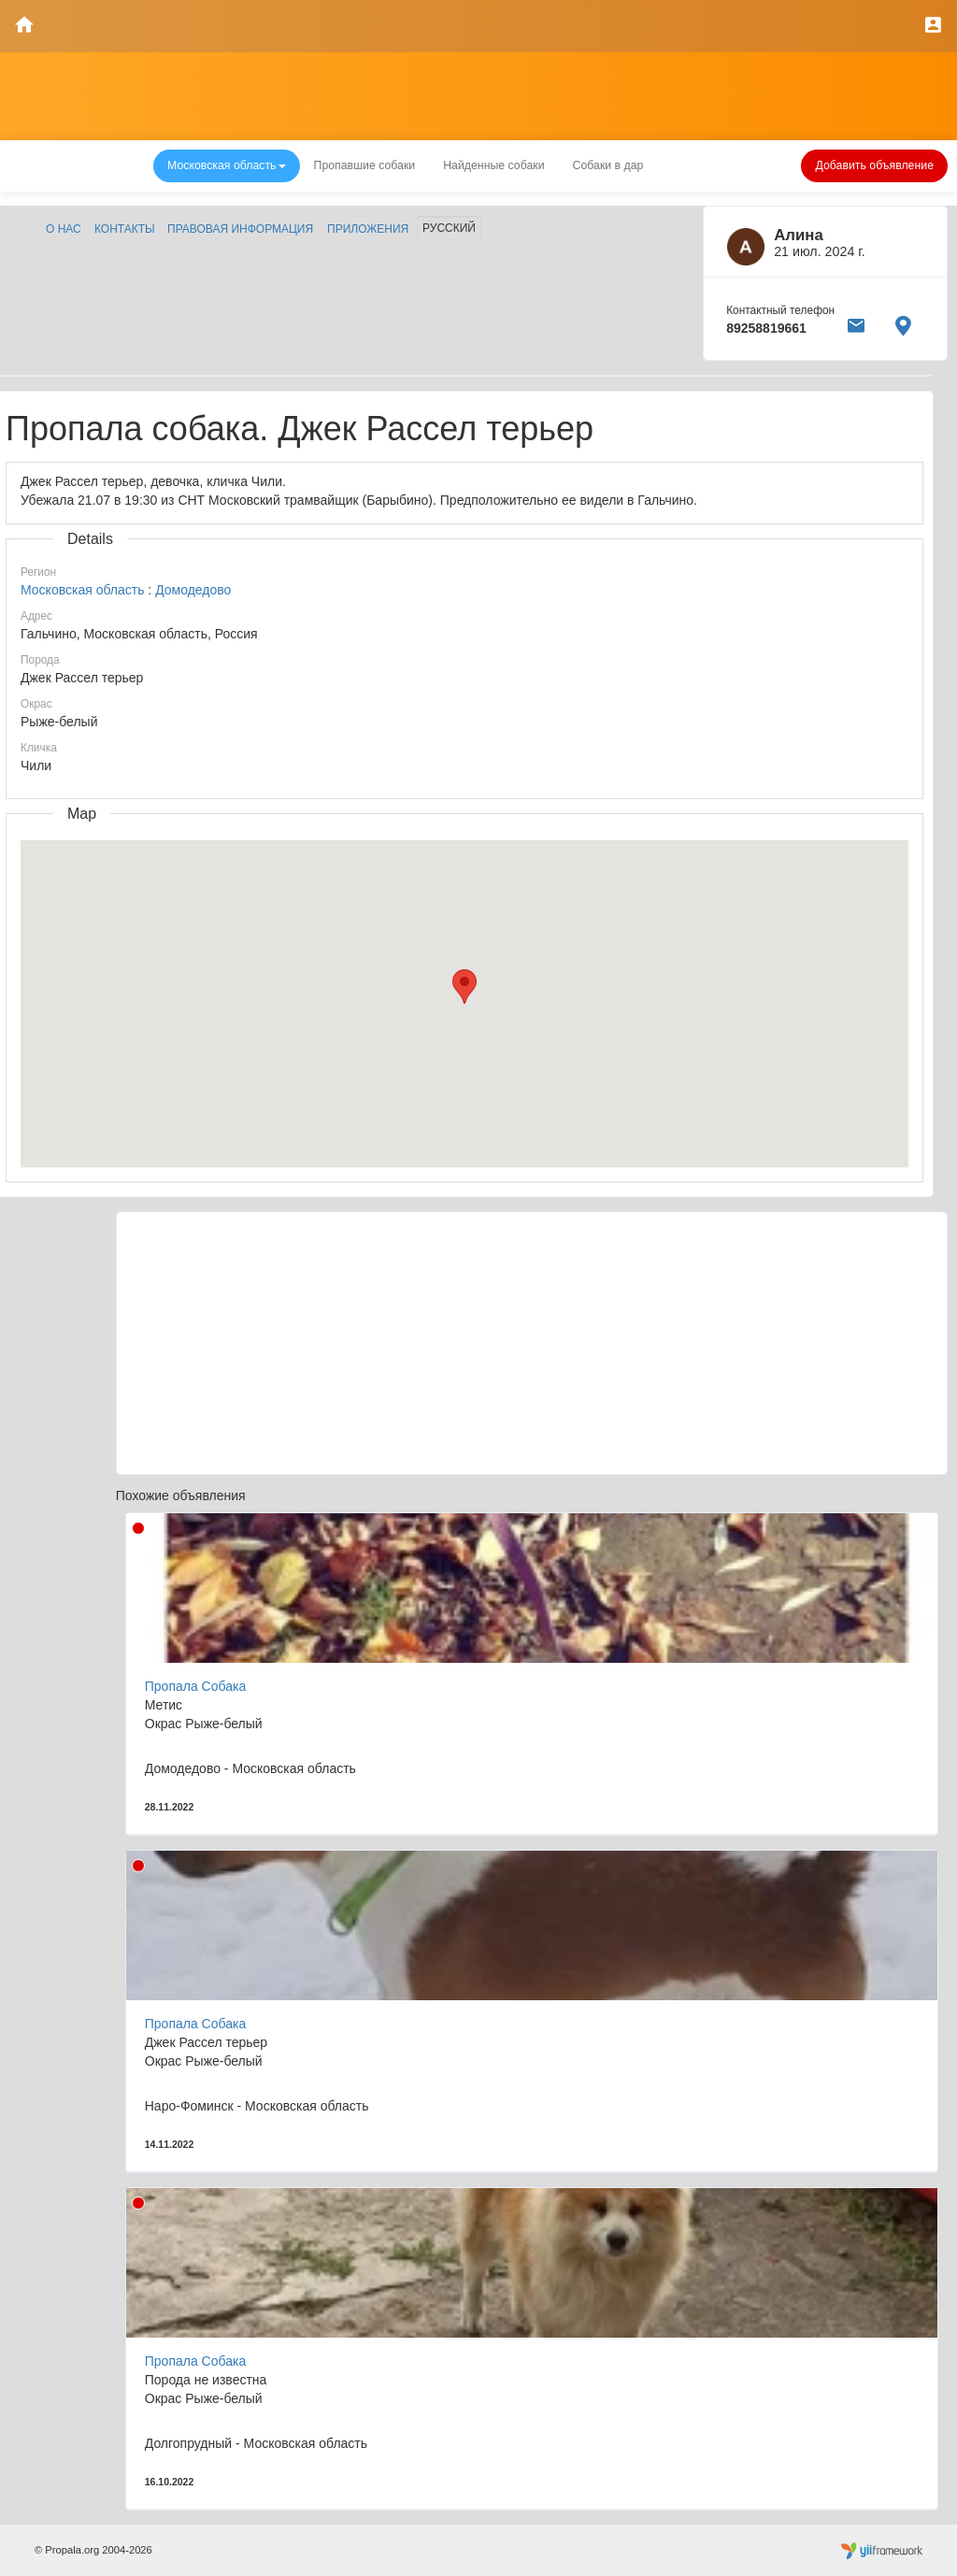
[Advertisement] (532, 1343)
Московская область (82, 589)
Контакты (124, 229)
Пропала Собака (195, 1686)
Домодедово (193, 589)
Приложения (367, 229)
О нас (63, 229)
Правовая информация (240, 229)
